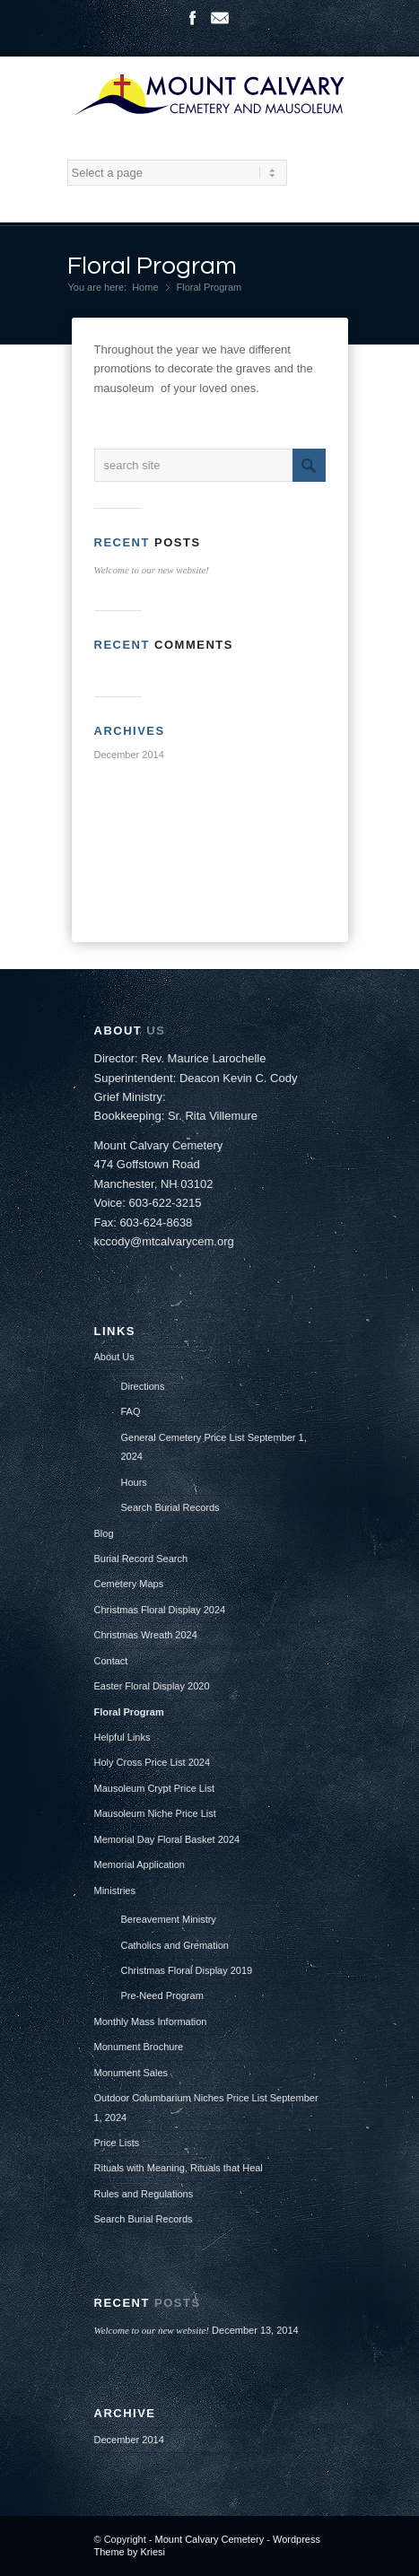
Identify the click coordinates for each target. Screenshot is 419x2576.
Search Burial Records (170, 1507)
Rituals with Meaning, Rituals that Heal (178, 2167)
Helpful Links (122, 1737)
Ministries (114, 1890)
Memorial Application (140, 1864)
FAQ (131, 1411)
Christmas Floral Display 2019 (187, 1970)
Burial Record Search (141, 1558)
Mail (220, 18)
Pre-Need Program (162, 1995)
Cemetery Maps (129, 1583)
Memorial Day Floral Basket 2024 (167, 1839)
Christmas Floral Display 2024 (160, 1609)
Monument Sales (131, 2072)
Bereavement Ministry (168, 1919)
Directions (143, 1386)
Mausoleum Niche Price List (155, 1813)
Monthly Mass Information (150, 2021)
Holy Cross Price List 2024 (152, 1762)
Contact (111, 1660)
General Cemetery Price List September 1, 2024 (214, 1447)
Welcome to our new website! (152, 569)
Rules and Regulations (144, 2193)
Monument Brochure (139, 2046)
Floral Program (152, 266)
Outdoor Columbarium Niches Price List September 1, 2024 (206, 2107)
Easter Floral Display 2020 (152, 1686)
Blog (104, 1533)
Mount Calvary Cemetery (211, 2539)
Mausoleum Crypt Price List (154, 1788)
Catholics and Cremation (175, 1945)
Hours (134, 1482)
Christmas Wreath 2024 (145, 1634)
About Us (114, 1356)
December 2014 (129, 754)
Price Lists (117, 2142)
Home (145, 287)
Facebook (192, 18)
